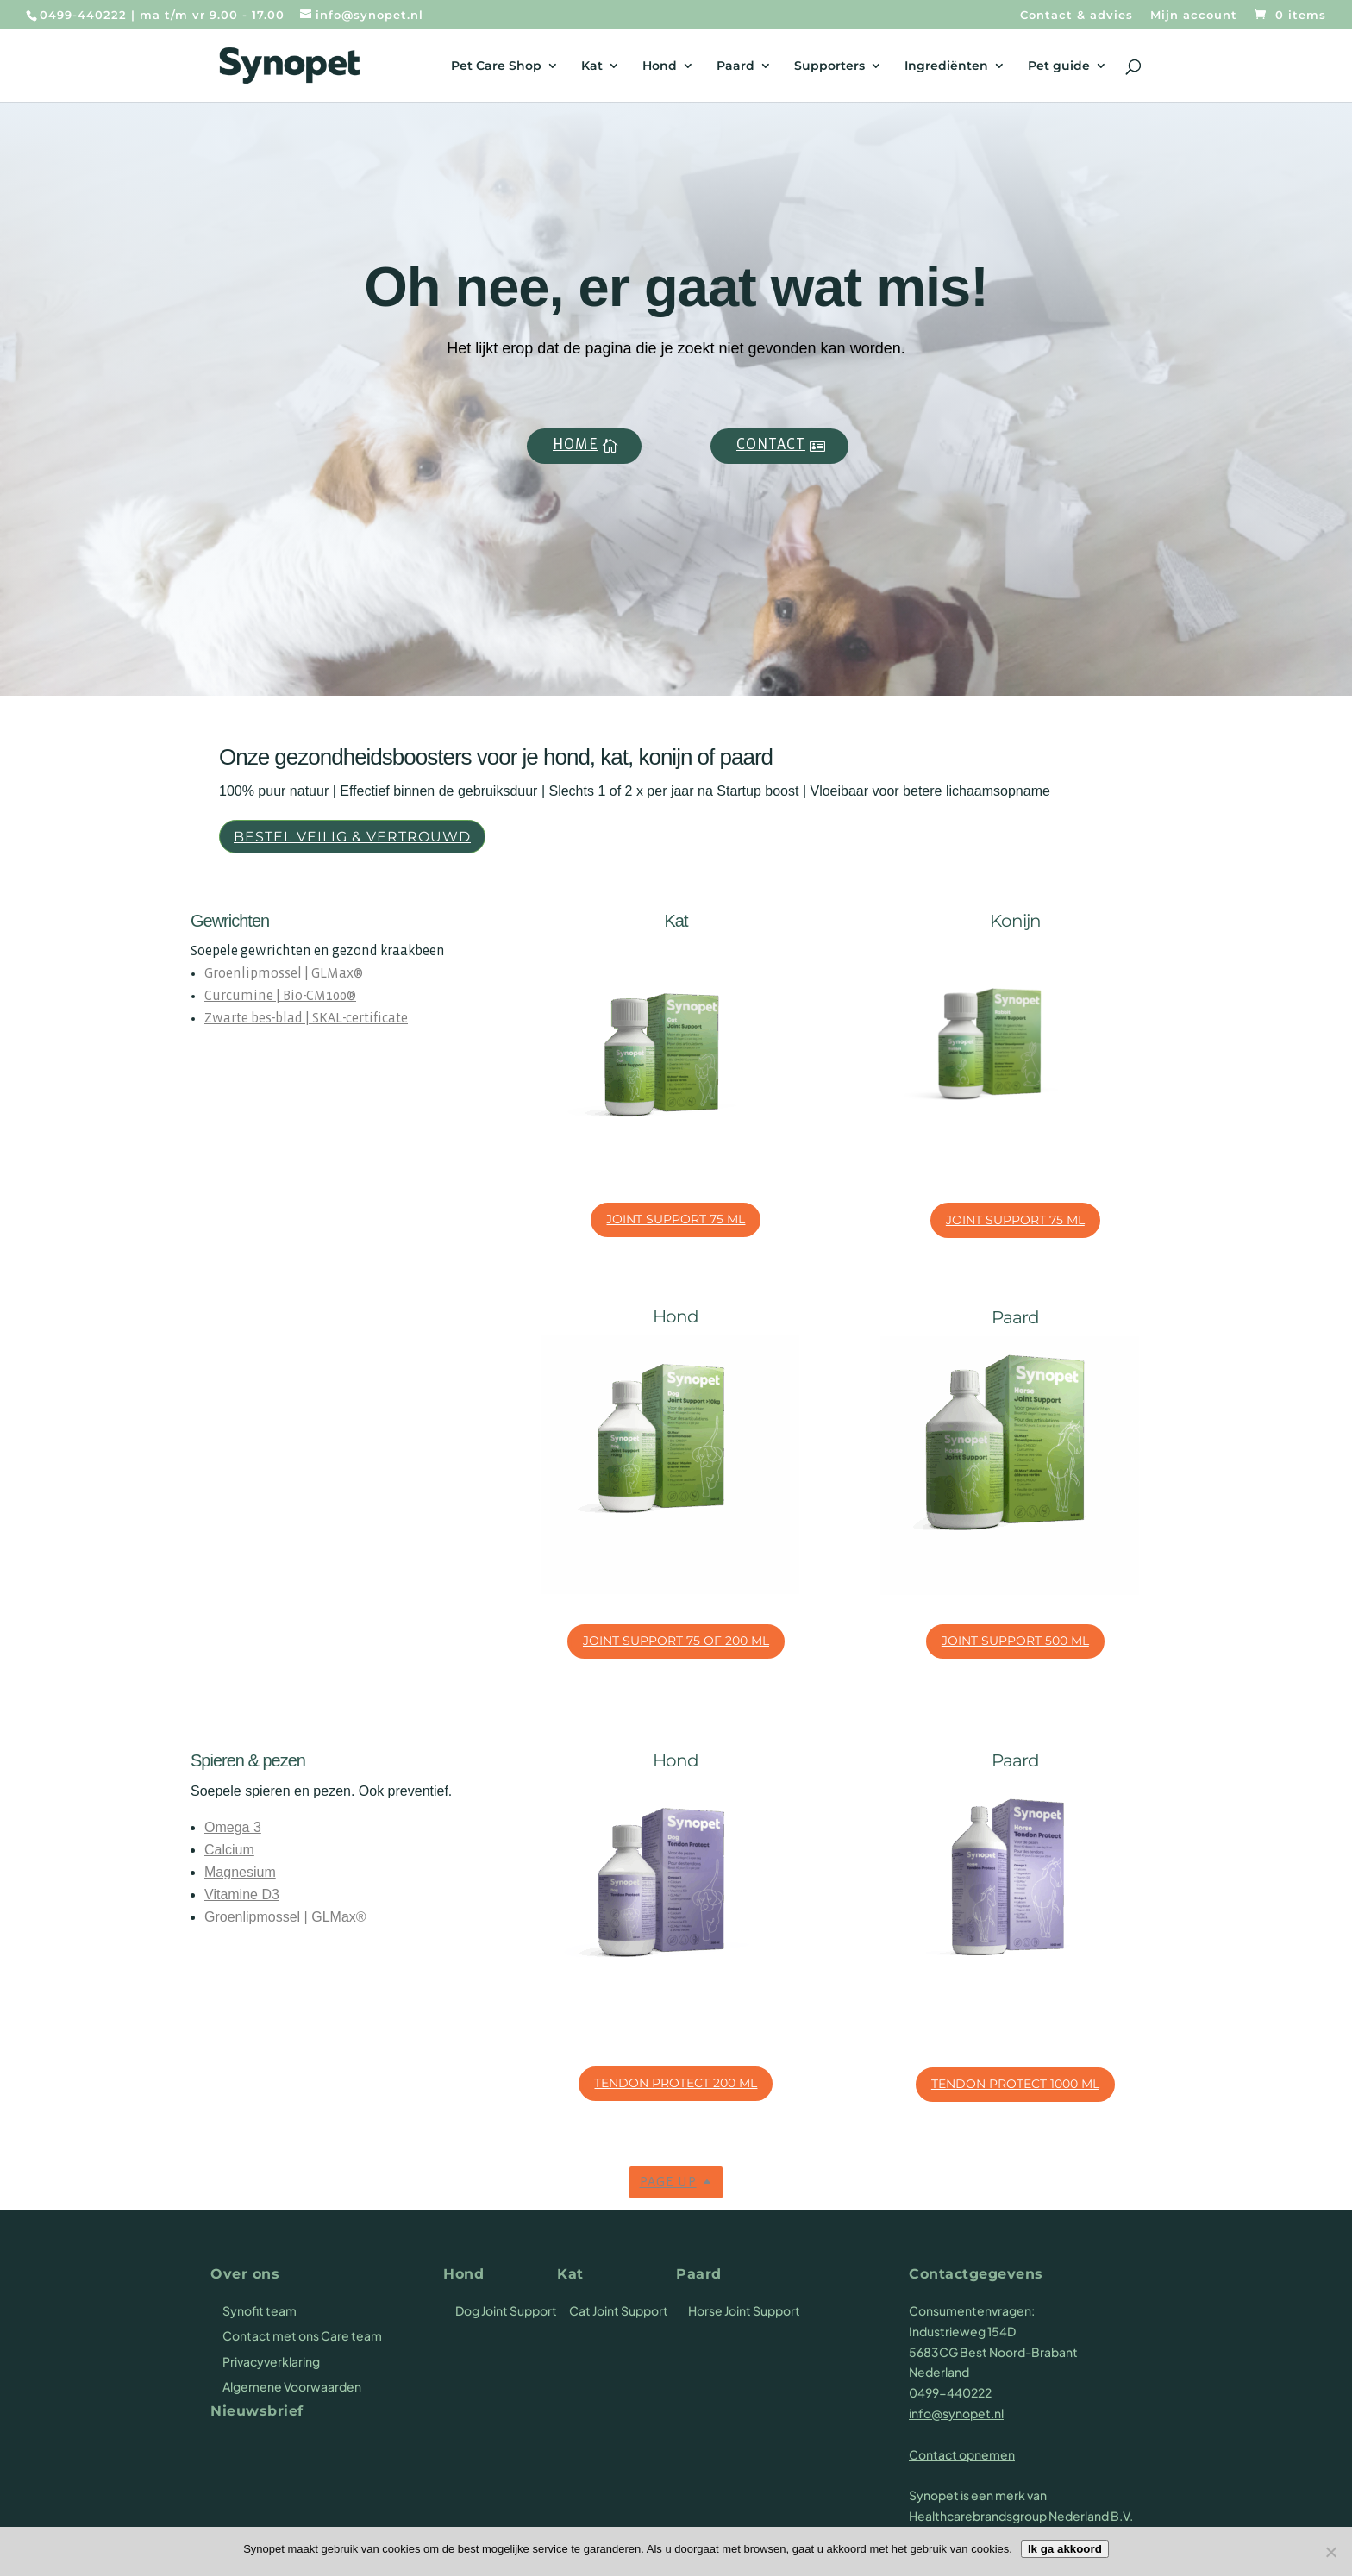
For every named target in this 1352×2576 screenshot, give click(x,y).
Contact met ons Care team (302, 2335)
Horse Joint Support (744, 2310)
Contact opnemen (962, 2454)
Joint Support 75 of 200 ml (676, 1640)
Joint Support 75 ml (675, 1219)
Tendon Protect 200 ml (675, 2083)
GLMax (332, 973)
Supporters (829, 66)
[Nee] (1330, 2551)
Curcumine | (243, 996)
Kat (592, 66)
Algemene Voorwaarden (291, 2386)
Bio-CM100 (315, 996)
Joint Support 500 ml (1015, 1640)
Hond (659, 66)
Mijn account (1193, 15)
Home (575, 445)
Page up (668, 2182)
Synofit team (259, 2310)
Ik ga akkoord (1065, 2548)
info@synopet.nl (956, 2413)
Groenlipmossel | (257, 973)
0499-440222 (83, 15)
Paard (735, 66)
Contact (770, 445)
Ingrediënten (946, 66)
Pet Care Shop (496, 66)
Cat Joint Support (618, 2310)
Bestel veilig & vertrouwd (352, 836)
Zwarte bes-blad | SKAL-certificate (306, 1018)
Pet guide (1059, 66)
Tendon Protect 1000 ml (1015, 2083)
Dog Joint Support (506, 2310)
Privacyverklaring (271, 2361)
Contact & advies (1076, 15)
